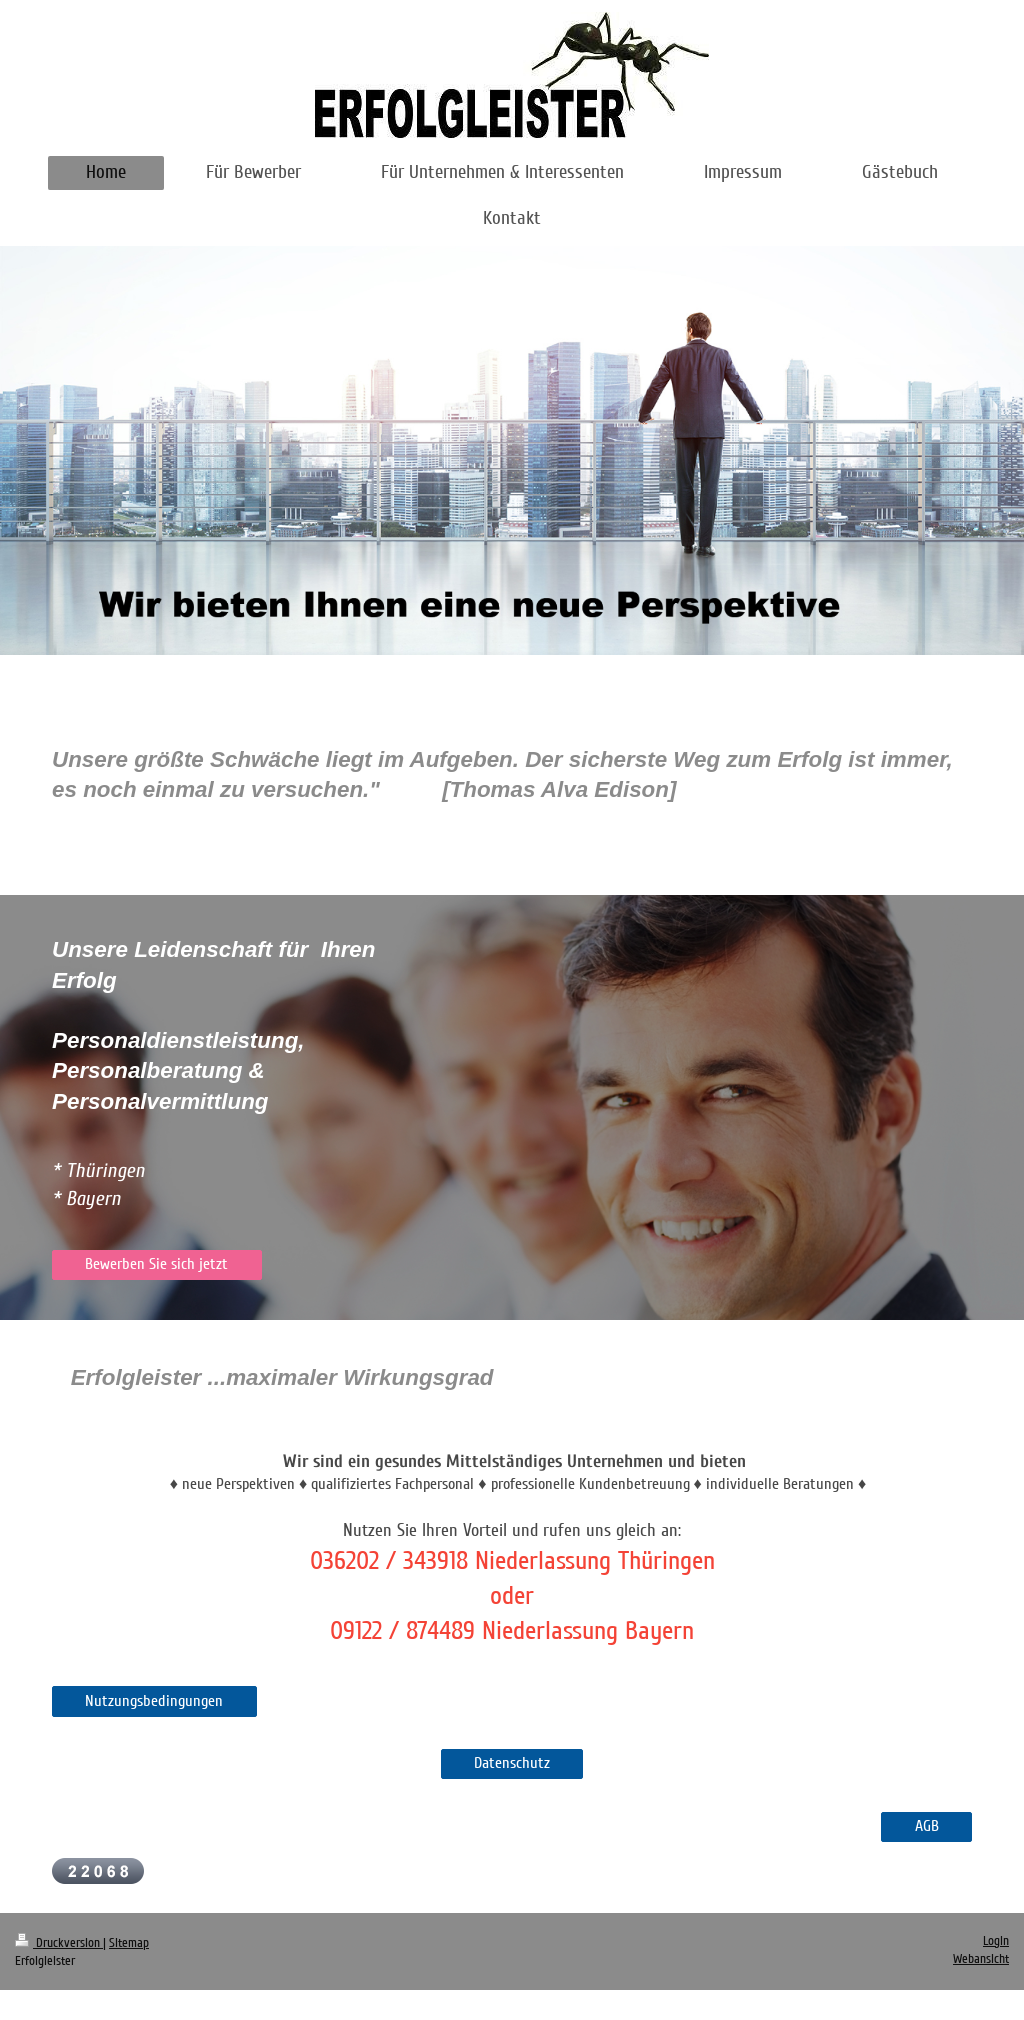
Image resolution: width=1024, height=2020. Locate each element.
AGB (927, 1826)
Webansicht (981, 1959)
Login (996, 1941)
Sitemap (129, 1943)
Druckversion (59, 1943)
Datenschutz (512, 1763)
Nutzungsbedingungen (154, 1701)
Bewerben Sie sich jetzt (156, 1264)
